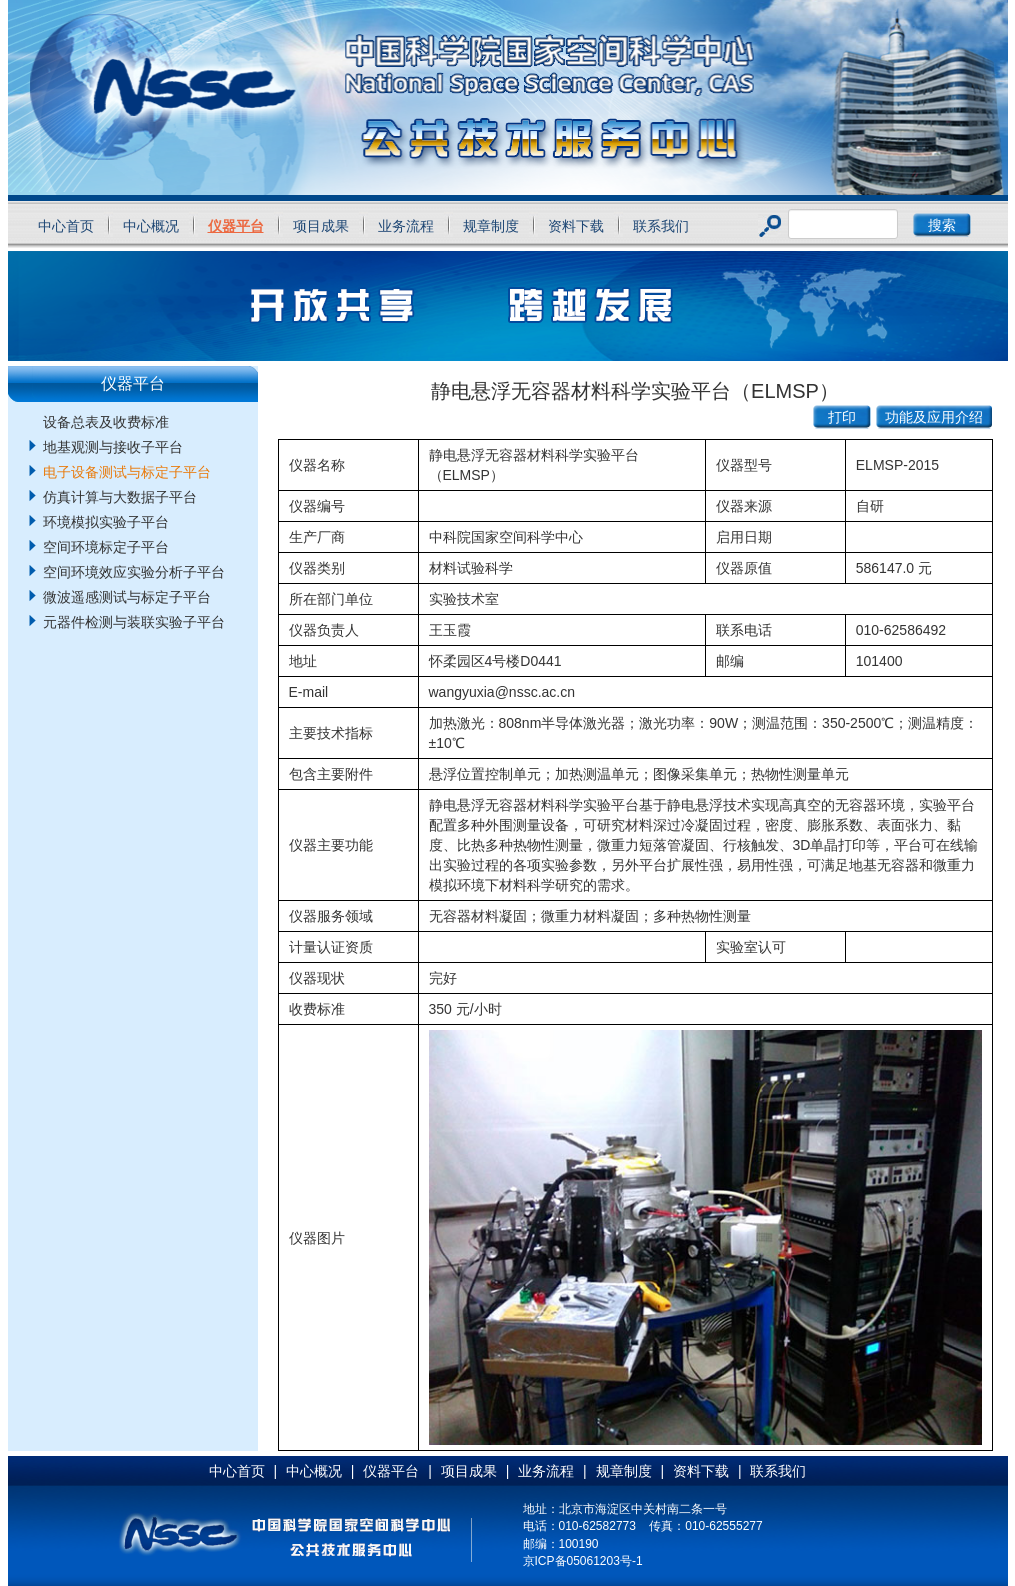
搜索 (942, 225)
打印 (842, 417)
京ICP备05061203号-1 (583, 1561)
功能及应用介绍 (934, 417)
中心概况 (151, 226)
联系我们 (661, 226)
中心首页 (66, 226)
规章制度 (491, 226)
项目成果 (321, 226)
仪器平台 (236, 226)
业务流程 (406, 226)
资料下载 (576, 226)
